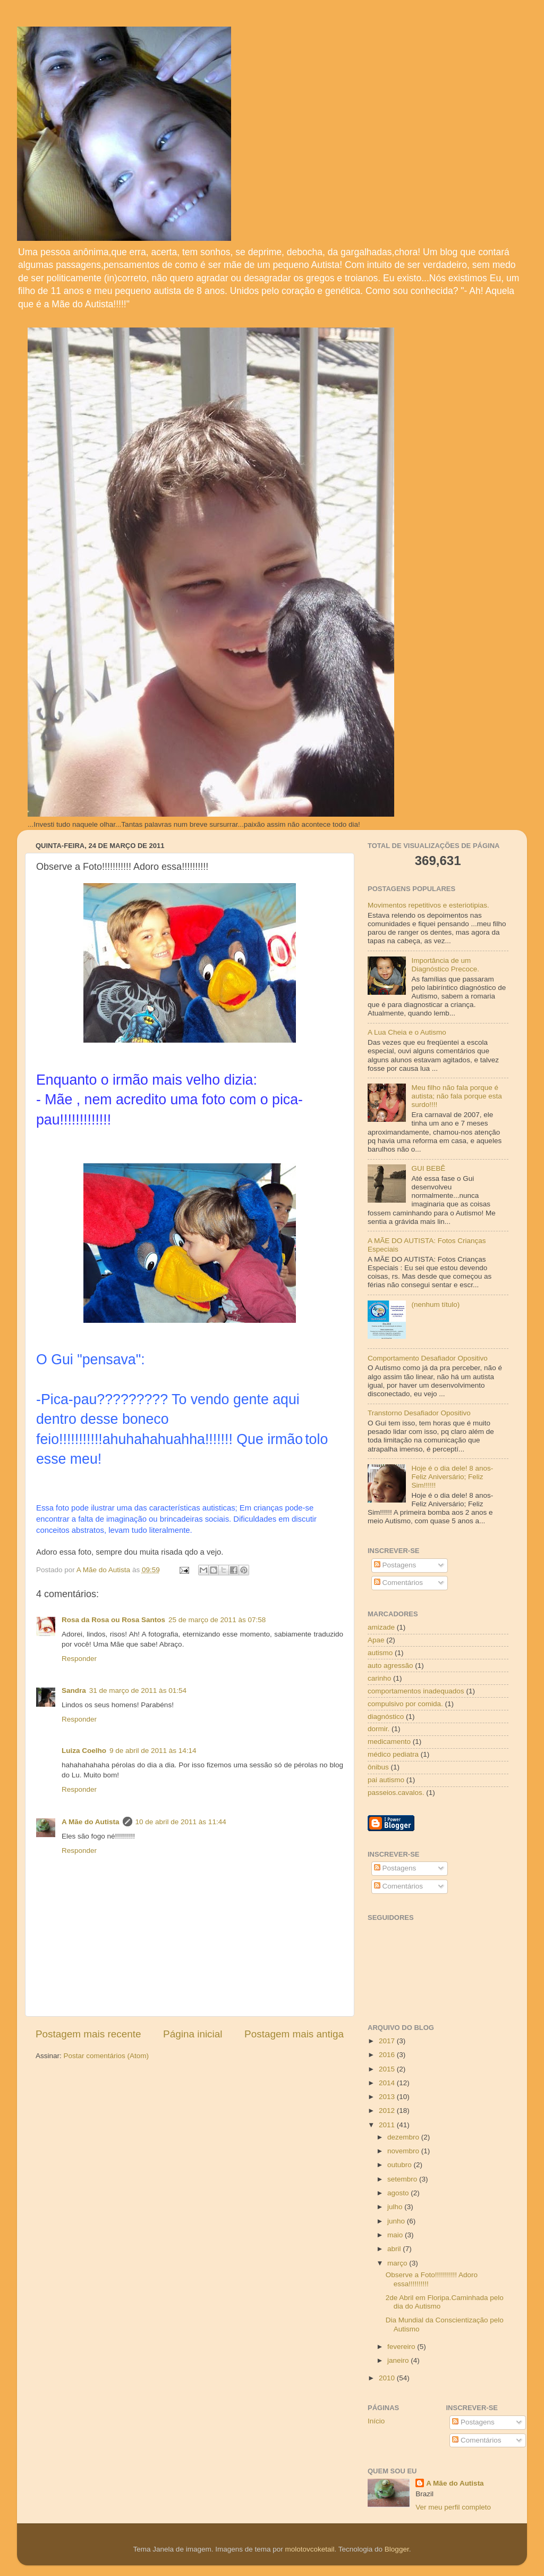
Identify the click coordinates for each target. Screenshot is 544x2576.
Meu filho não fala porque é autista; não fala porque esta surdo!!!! (456, 1096)
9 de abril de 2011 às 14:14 (153, 1751)
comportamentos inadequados (416, 1691)
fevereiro (402, 2347)
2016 (388, 2055)
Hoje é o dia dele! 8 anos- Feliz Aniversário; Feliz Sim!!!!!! (452, 1476)
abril (395, 2249)
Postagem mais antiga (294, 2034)
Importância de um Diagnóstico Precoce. (445, 964)
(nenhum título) (435, 1304)
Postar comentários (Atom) (106, 2056)
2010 (388, 2378)
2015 (388, 2069)
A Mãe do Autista (91, 1822)
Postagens (395, 1565)
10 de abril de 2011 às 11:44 (180, 1822)
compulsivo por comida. (405, 1704)
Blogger (397, 2549)
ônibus (378, 1767)
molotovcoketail (309, 2549)
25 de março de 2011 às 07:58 (217, 1620)
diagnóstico (386, 1717)
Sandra (74, 1690)
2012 (388, 2110)
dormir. (378, 1729)
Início (376, 2421)
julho (395, 2207)
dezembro (404, 2137)
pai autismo (386, 1780)
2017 (388, 2041)
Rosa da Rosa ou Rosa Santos (113, 1620)
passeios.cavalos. (396, 1793)
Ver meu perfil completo (453, 2507)
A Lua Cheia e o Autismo (407, 1032)
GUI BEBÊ (428, 1168)
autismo (380, 1653)
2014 (388, 2083)
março (398, 2263)
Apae (376, 1640)
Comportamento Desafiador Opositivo (428, 1358)
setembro (403, 2179)
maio (396, 2235)
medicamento (389, 1742)
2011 (388, 2125)
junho (397, 2221)
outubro (400, 2165)
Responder (79, 1659)
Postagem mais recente (88, 2034)
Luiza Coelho (84, 1751)
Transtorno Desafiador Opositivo (419, 1413)
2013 (388, 2097)
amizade (381, 1627)
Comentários (398, 1583)
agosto (399, 2193)
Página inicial (192, 2034)
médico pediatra (393, 1754)
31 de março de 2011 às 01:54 (137, 1690)
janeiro (399, 2360)
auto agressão (390, 1665)
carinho (379, 1678)
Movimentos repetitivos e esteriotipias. (428, 905)
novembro (404, 2151)
